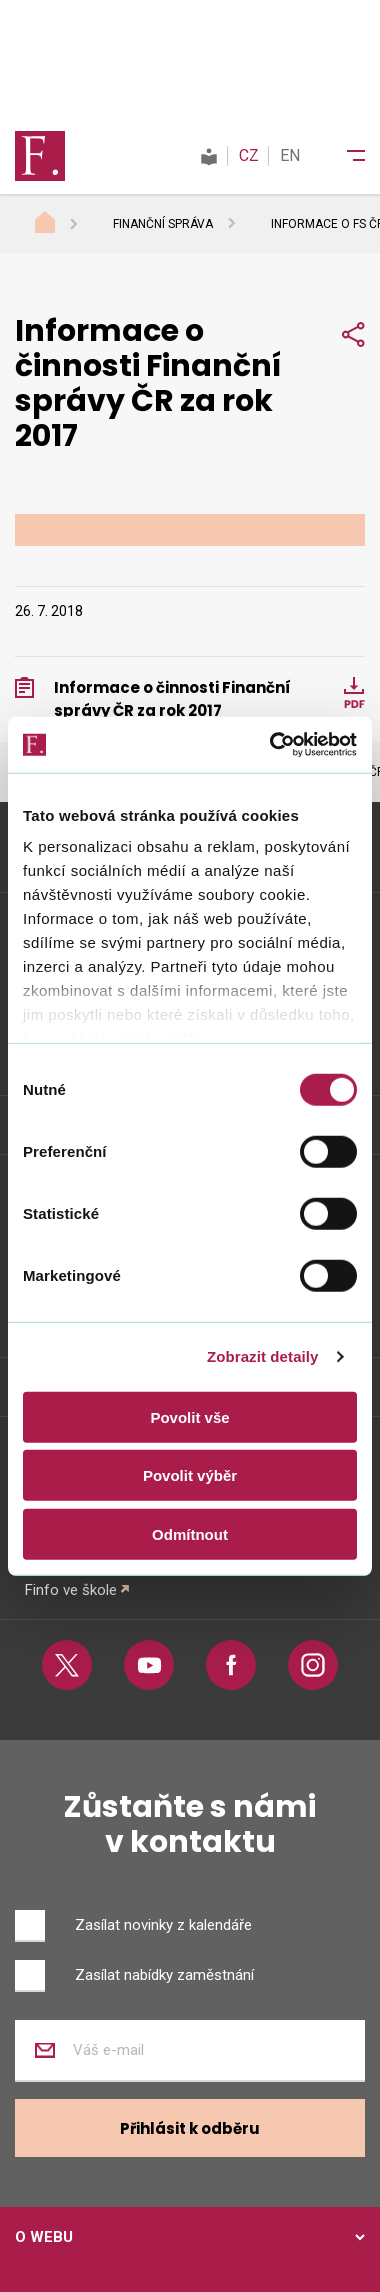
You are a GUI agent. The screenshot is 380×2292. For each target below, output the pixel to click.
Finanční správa (163, 224)
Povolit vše (189, 1416)
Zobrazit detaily (263, 1356)
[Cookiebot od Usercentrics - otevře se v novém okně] (271, 745)
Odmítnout (190, 1533)
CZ (249, 155)
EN (290, 155)
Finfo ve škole (71, 1590)
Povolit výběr (190, 1475)
